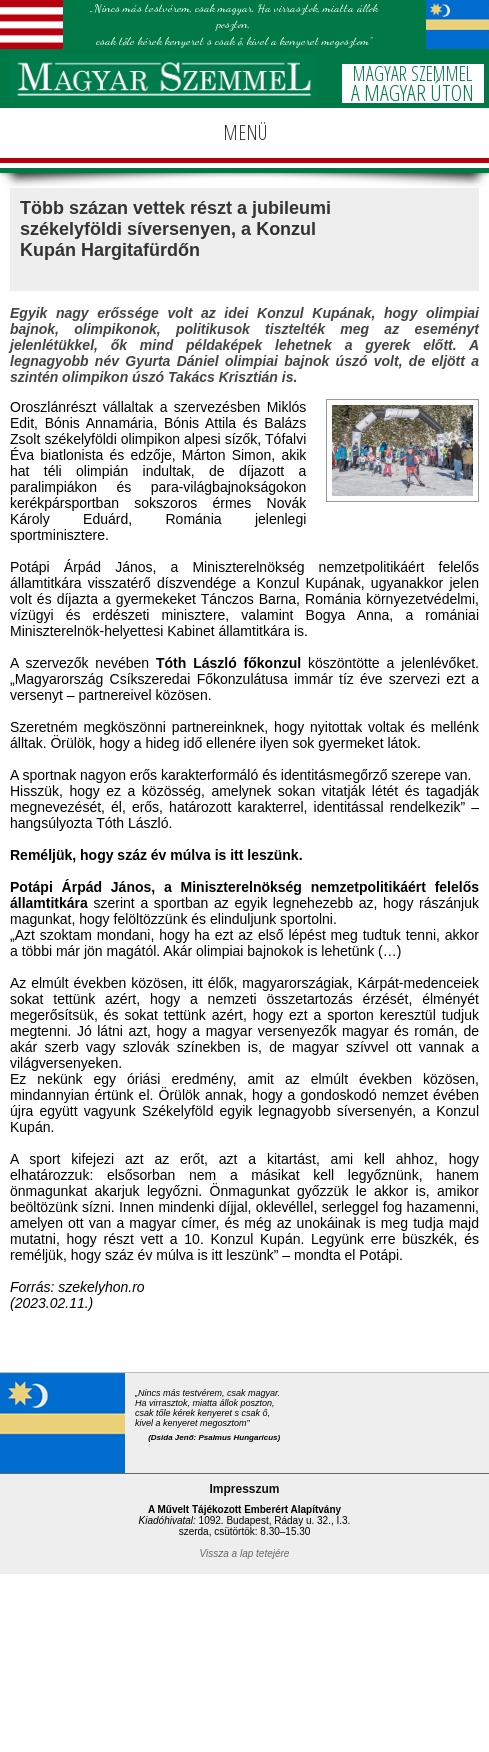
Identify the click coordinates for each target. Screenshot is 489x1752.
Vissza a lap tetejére (245, 1553)
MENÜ (245, 132)
